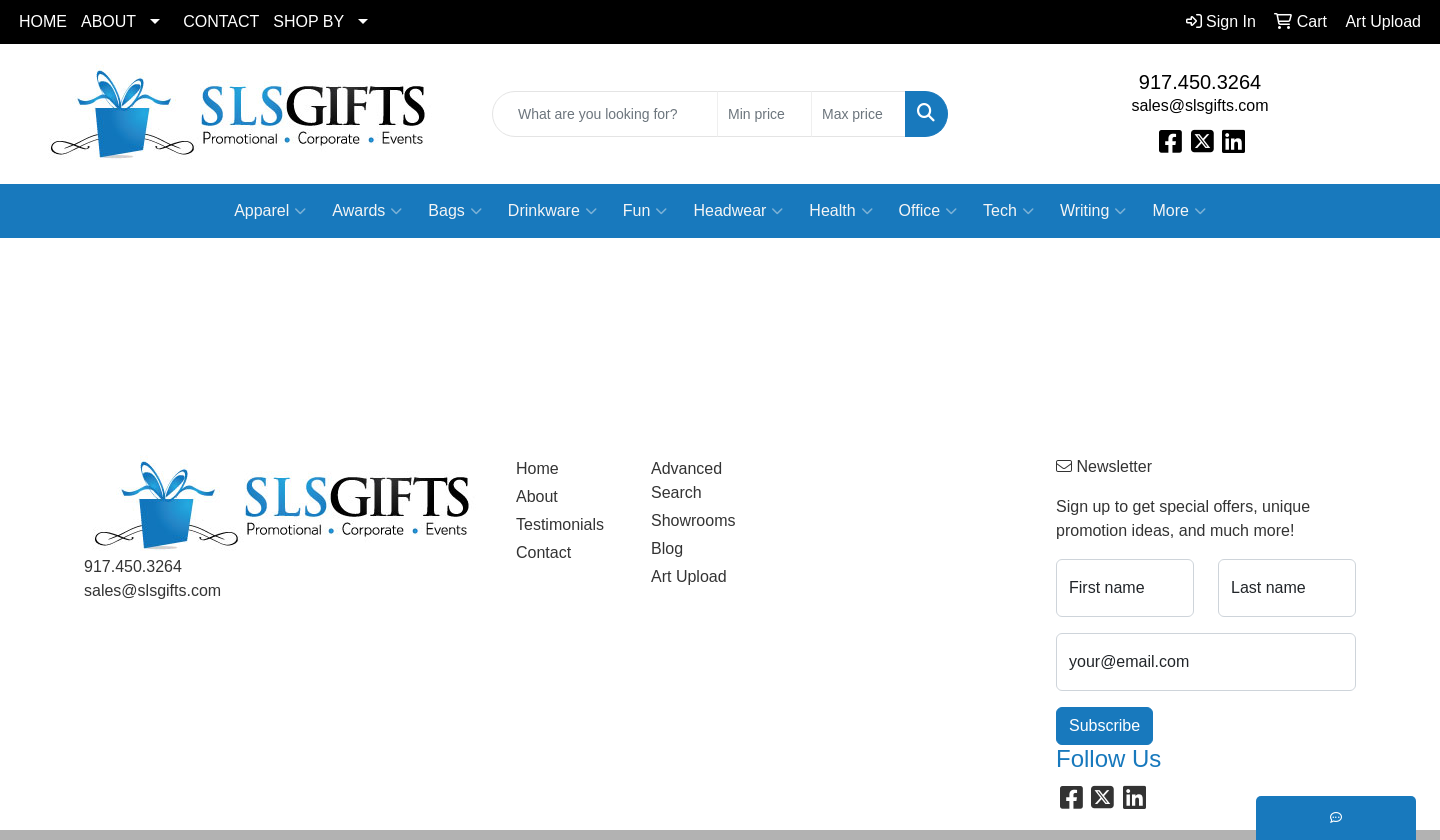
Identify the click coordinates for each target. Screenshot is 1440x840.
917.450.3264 (1200, 82)
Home (537, 468)
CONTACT (221, 21)
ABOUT (108, 21)
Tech (1008, 211)
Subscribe (1104, 725)
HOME (43, 21)
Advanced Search (686, 480)
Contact (543, 552)
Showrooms (693, 520)
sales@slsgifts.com (1199, 105)
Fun (645, 211)
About (537, 496)
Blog (667, 548)
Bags (454, 211)
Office (928, 211)
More (1178, 211)
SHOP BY (308, 21)
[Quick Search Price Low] (764, 114)
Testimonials (560, 524)
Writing (1093, 211)
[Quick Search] (605, 114)
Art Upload (689, 576)
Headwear (738, 211)
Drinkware (552, 211)
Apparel (270, 211)
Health (840, 211)
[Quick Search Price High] (858, 114)
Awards (367, 211)
